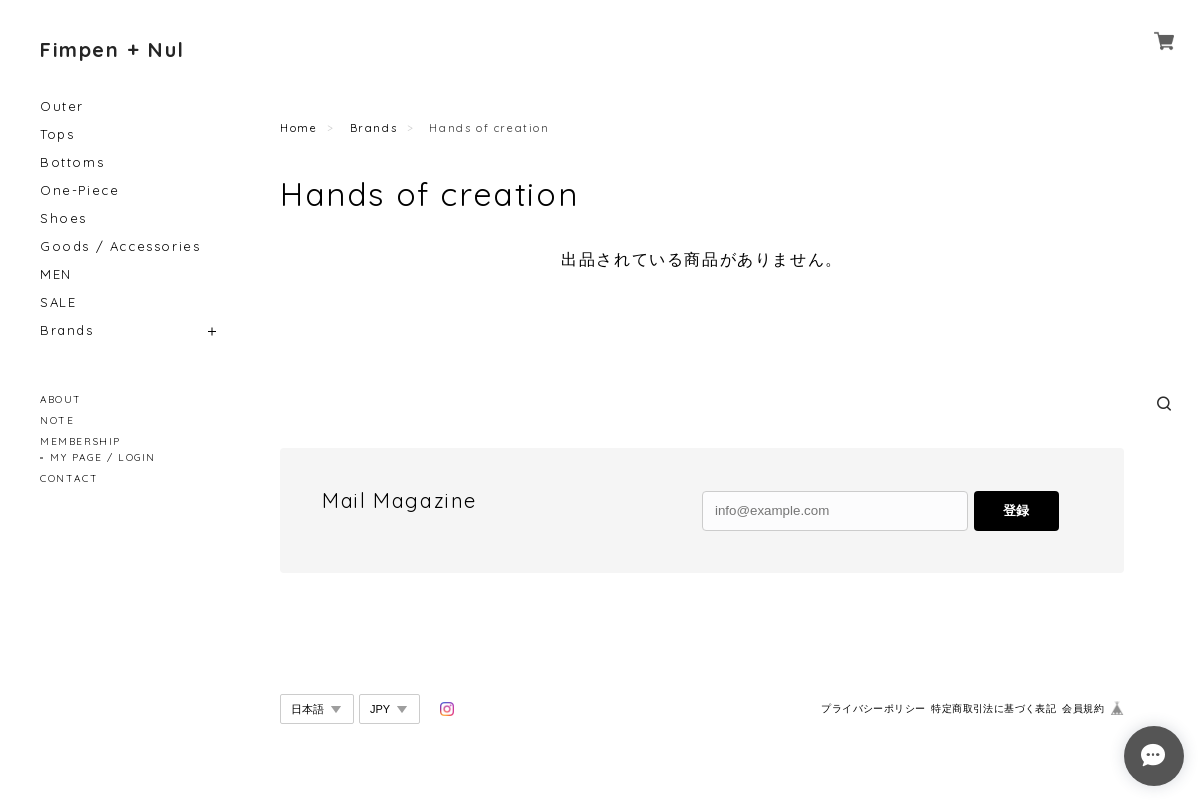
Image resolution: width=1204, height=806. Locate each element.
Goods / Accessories (120, 246)
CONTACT (69, 478)
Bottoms (72, 162)
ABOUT (61, 399)
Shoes (63, 218)
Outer (62, 106)
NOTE (57, 420)
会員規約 (1083, 708)
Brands (67, 330)
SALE (58, 302)
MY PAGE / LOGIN (103, 457)
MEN (56, 274)
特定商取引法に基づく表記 (993, 708)
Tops (57, 134)
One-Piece (79, 190)
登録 (1016, 510)
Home (298, 128)
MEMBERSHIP (80, 441)
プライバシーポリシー (873, 708)
